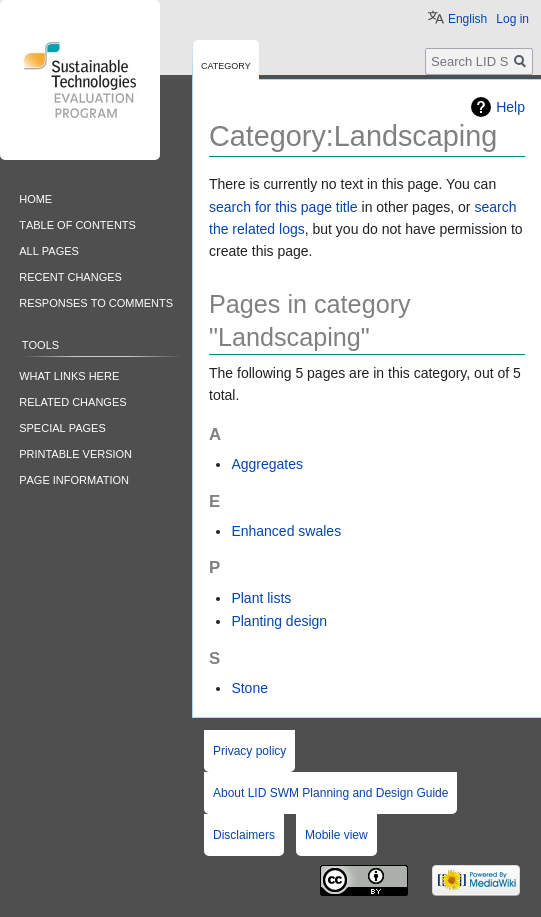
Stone (249, 688)
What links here (69, 374)
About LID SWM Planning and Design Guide (330, 793)
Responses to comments (96, 301)
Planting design (279, 621)
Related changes (72, 400)
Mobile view (336, 835)
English (467, 19)
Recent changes (70, 275)
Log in (512, 19)
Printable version (75, 452)
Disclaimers (244, 835)
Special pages (62, 426)
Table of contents (77, 223)
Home (35, 197)
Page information (74, 478)
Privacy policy (249, 751)
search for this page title (283, 207)
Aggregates (267, 464)
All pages (49, 249)
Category (226, 64)
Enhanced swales (286, 531)
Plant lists (261, 598)
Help (510, 107)
